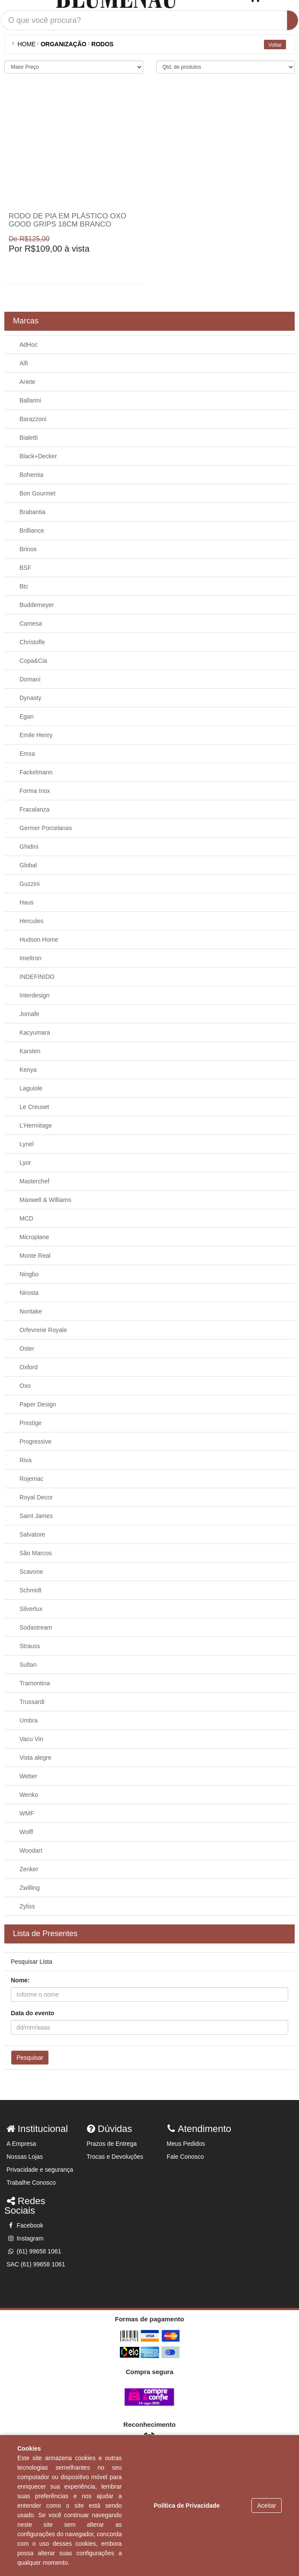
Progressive (35, 1441)
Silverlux (30, 1608)
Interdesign (34, 995)
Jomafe (29, 1013)
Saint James (36, 1515)
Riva (25, 1460)
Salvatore (32, 1534)
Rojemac (31, 1478)
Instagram (25, 2238)
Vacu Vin (31, 1738)
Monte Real (35, 1255)
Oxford (28, 1367)
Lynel (26, 1144)
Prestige (30, 1422)
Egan (26, 716)
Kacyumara (34, 1032)
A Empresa (21, 2143)
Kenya (28, 1069)
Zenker (29, 1869)
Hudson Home (38, 939)
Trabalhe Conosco (31, 2182)
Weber (28, 1776)
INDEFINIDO (37, 976)
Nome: (20, 1980)
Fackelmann (35, 772)
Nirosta (29, 1292)
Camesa (30, 623)
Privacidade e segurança (39, 2169)
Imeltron (30, 958)
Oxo (25, 1385)
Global (28, 865)
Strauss (29, 1646)
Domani (29, 679)
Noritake (30, 1311)
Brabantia (32, 511)
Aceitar (266, 2505)
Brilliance (31, 530)
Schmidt (30, 1590)
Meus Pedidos (186, 2143)
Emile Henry (35, 735)
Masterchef (34, 1181)
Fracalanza (34, 809)
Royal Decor (36, 1497)
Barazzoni (32, 418)
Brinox (28, 549)
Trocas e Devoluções (115, 2156)
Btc (23, 586)
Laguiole (30, 1088)
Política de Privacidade (187, 2505)
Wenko (28, 1794)
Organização (64, 44)
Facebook (24, 2225)
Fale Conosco (185, 2156)
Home (25, 44)
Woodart (30, 1850)
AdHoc (28, 344)
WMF (26, 1813)
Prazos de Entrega (112, 2143)
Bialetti (28, 437)
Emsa (27, 753)
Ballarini (30, 400)
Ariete (27, 381)
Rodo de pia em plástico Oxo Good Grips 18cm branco (67, 220)
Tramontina (34, 1683)
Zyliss (27, 1906)
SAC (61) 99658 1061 (35, 2264)
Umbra (28, 1720)
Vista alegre (35, 1757)
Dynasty (30, 697)
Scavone (31, 1571)
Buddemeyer (36, 604)
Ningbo (29, 1274)
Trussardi (32, 1701)
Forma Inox (34, 790)
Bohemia (31, 474)
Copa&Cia (33, 660)
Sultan (28, 1664)
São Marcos (35, 1553)
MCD (26, 1218)
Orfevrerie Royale (43, 1329)
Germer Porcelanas (45, 828)
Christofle (32, 642)
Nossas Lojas (24, 2156)
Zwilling (29, 1887)
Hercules (31, 920)
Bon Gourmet (37, 493)
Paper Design (37, 1404)
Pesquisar (29, 2057)
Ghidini (29, 846)
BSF (25, 567)
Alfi (23, 363)
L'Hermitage (35, 1125)
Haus (26, 902)
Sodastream (35, 1627)
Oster (26, 1348)
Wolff (26, 1831)
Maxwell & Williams (45, 1199)
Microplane (34, 1237)
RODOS (102, 44)
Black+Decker (38, 456)
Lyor (25, 1162)
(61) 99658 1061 (33, 2251)
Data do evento (32, 2013)
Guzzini (29, 883)
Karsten (29, 1051)
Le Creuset (34, 1106)
